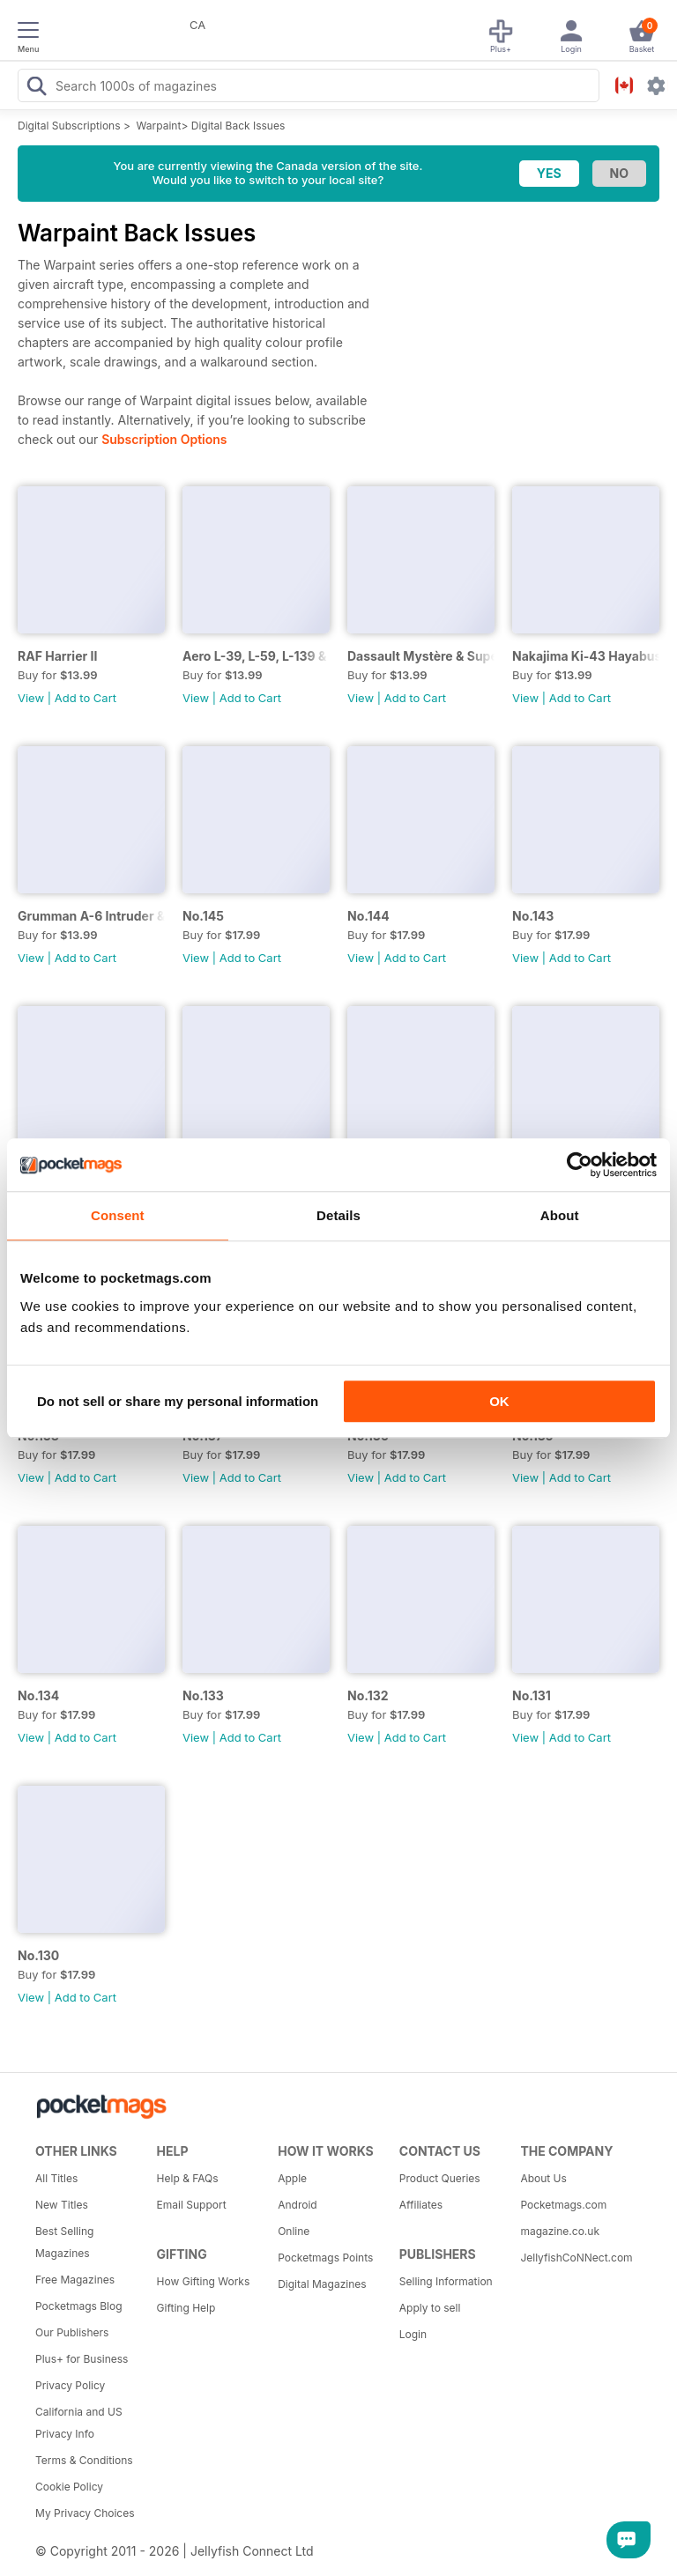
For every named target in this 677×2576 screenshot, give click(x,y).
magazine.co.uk (559, 2231)
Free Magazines (75, 2279)
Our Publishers (71, 2332)
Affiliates (421, 2204)
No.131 (531, 1695)
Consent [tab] (118, 1215)
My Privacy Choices (85, 2513)
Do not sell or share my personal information (177, 1401)
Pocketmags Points (325, 2257)
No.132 (368, 1695)
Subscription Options (164, 439)
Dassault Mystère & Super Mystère (421, 655)
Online (293, 2231)
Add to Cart (85, 698)
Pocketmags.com (563, 2204)
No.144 (368, 915)
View (31, 698)
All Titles (56, 2178)
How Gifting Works (203, 2281)
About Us (543, 2178)
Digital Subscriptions (69, 125)
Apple (292, 2178)
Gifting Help (186, 2307)
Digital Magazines (322, 2284)
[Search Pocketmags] (36, 88)
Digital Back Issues (238, 125)
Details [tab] (338, 1215)
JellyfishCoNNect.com (574, 2257)
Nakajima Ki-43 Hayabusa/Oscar (585, 655)
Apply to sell (430, 2307)
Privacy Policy (70, 2385)
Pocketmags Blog (79, 2306)
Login (413, 2334)
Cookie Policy (69, 2486)
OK (499, 1401)
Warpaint (159, 125)
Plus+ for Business (81, 2358)
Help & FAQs (188, 2178)
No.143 (533, 915)
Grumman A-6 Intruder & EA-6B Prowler (91, 915)
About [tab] (559, 1215)
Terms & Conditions (84, 2460)
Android (297, 2204)
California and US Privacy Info (79, 2422)
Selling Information (446, 2281)
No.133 (203, 1695)
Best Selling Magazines (64, 2242)
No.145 (203, 915)
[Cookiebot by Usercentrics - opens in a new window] (579, 1164)
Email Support (192, 2204)
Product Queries (439, 2178)
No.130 (38, 1955)
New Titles (61, 2204)
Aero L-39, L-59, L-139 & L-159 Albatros (256, 655)
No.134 (38, 1695)
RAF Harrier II (57, 655)
